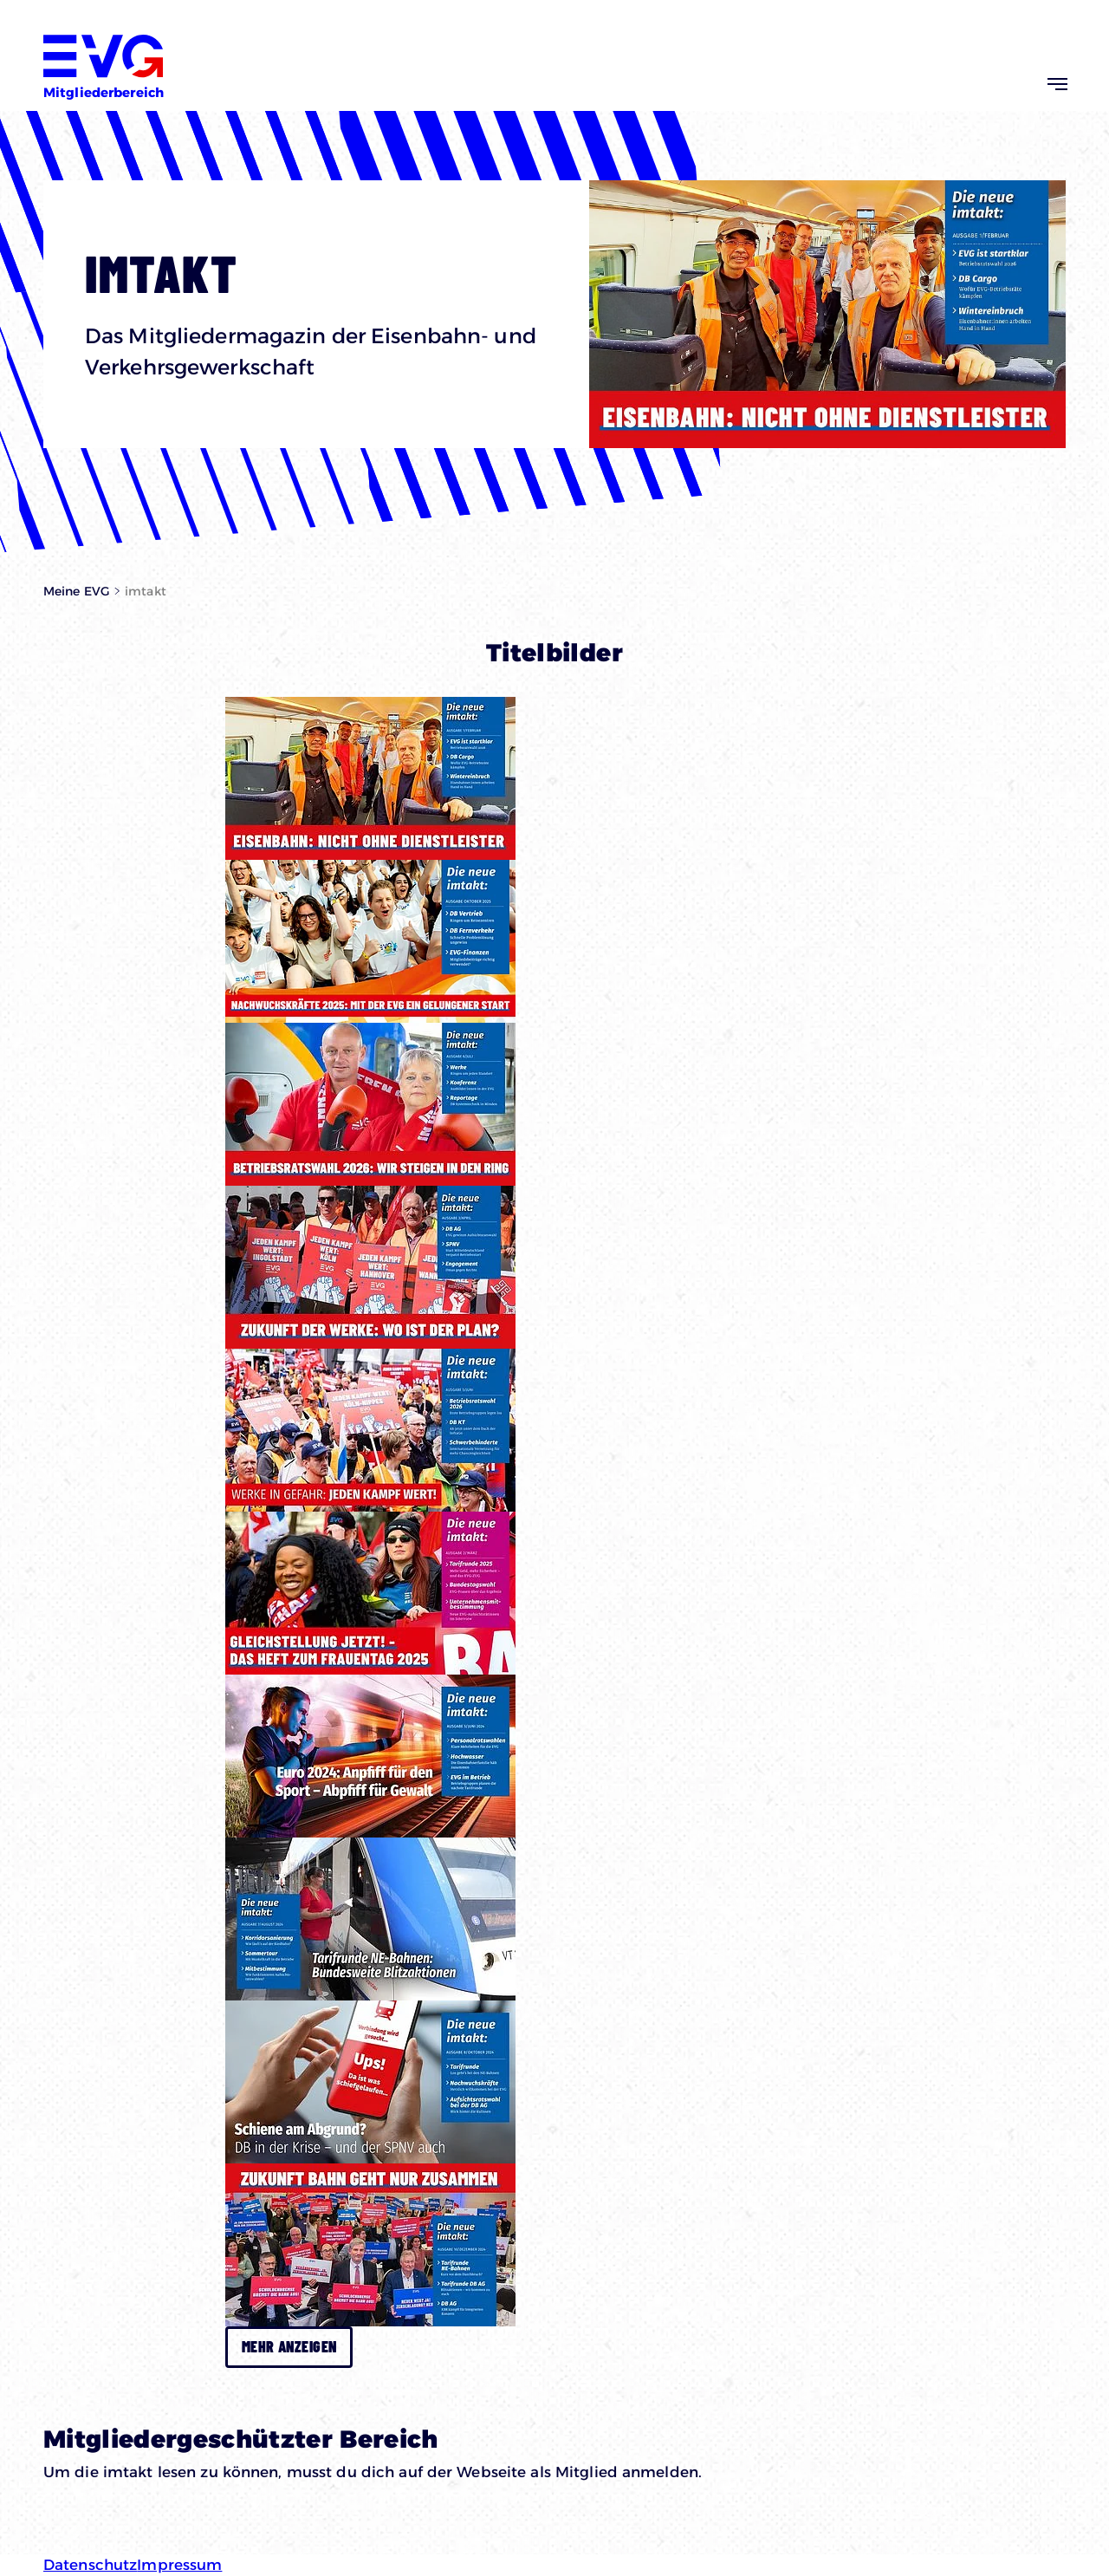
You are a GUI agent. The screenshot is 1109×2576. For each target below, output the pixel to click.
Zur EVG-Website (1010, 28)
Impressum (179, 2564)
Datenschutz (90, 2564)
